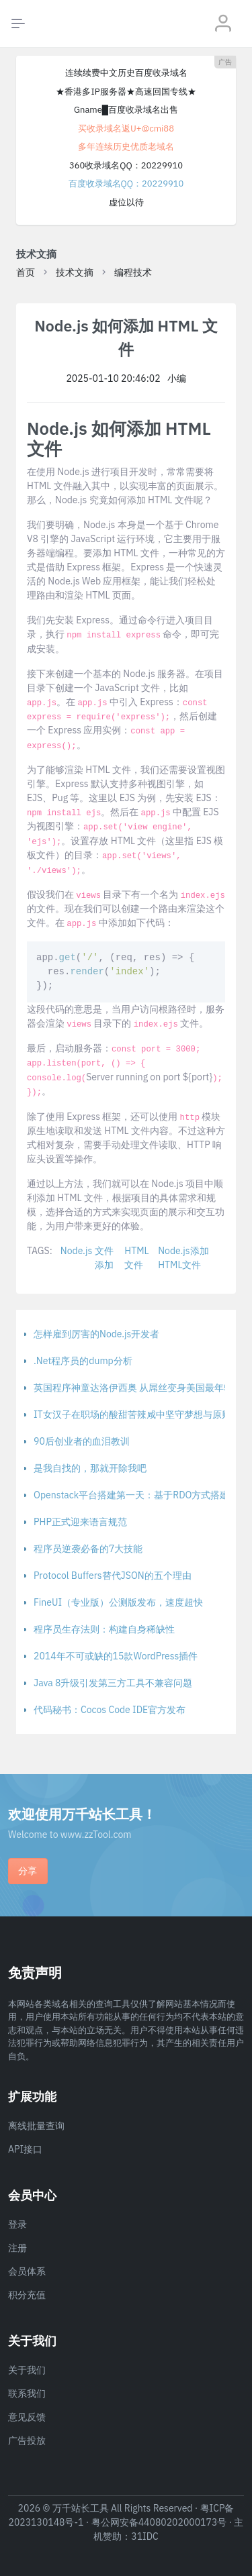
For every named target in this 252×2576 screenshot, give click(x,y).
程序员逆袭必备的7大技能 (88, 1549)
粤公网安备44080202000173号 (159, 2522)
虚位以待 (126, 202)
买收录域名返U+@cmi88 (126, 128)
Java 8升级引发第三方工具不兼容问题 (113, 1683)
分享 (27, 1871)
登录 (17, 2224)
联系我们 (27, 2393)
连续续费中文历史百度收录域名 (126, 73)
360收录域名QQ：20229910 (126, 165)
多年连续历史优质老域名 (126, 146)
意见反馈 (27, 2417)
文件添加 (104, 1258)
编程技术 (133, 272)
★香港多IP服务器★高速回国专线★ (126, 91)
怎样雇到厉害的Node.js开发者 (96, 1334)
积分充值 (27, 2295)
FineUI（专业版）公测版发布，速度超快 (118, 1602)
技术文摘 (74, 272)
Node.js (76, 1251)
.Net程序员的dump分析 (83, 1361)
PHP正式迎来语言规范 (80, 1522)
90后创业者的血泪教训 (82, 1441)
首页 (25, 272)
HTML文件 (136, 1258)
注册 (17, 2248)
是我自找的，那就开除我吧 (90, 1468)
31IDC (145, 2536)
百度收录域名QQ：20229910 (126, 183)
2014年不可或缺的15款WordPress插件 (116, 1656)
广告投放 (27, 2440)
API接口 (25, 2149)
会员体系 (27, 2271)
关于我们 (27, 2370)
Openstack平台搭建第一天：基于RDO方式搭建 (131, 1495)
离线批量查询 (36, 2126)
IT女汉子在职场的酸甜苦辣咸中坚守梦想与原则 (132, 1414)
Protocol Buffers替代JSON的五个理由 (113, 1575)
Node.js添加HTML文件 (183, 1258)
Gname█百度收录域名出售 (126, 109)
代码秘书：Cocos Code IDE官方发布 (109, 1710)
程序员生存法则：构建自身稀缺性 (104, 1629)
